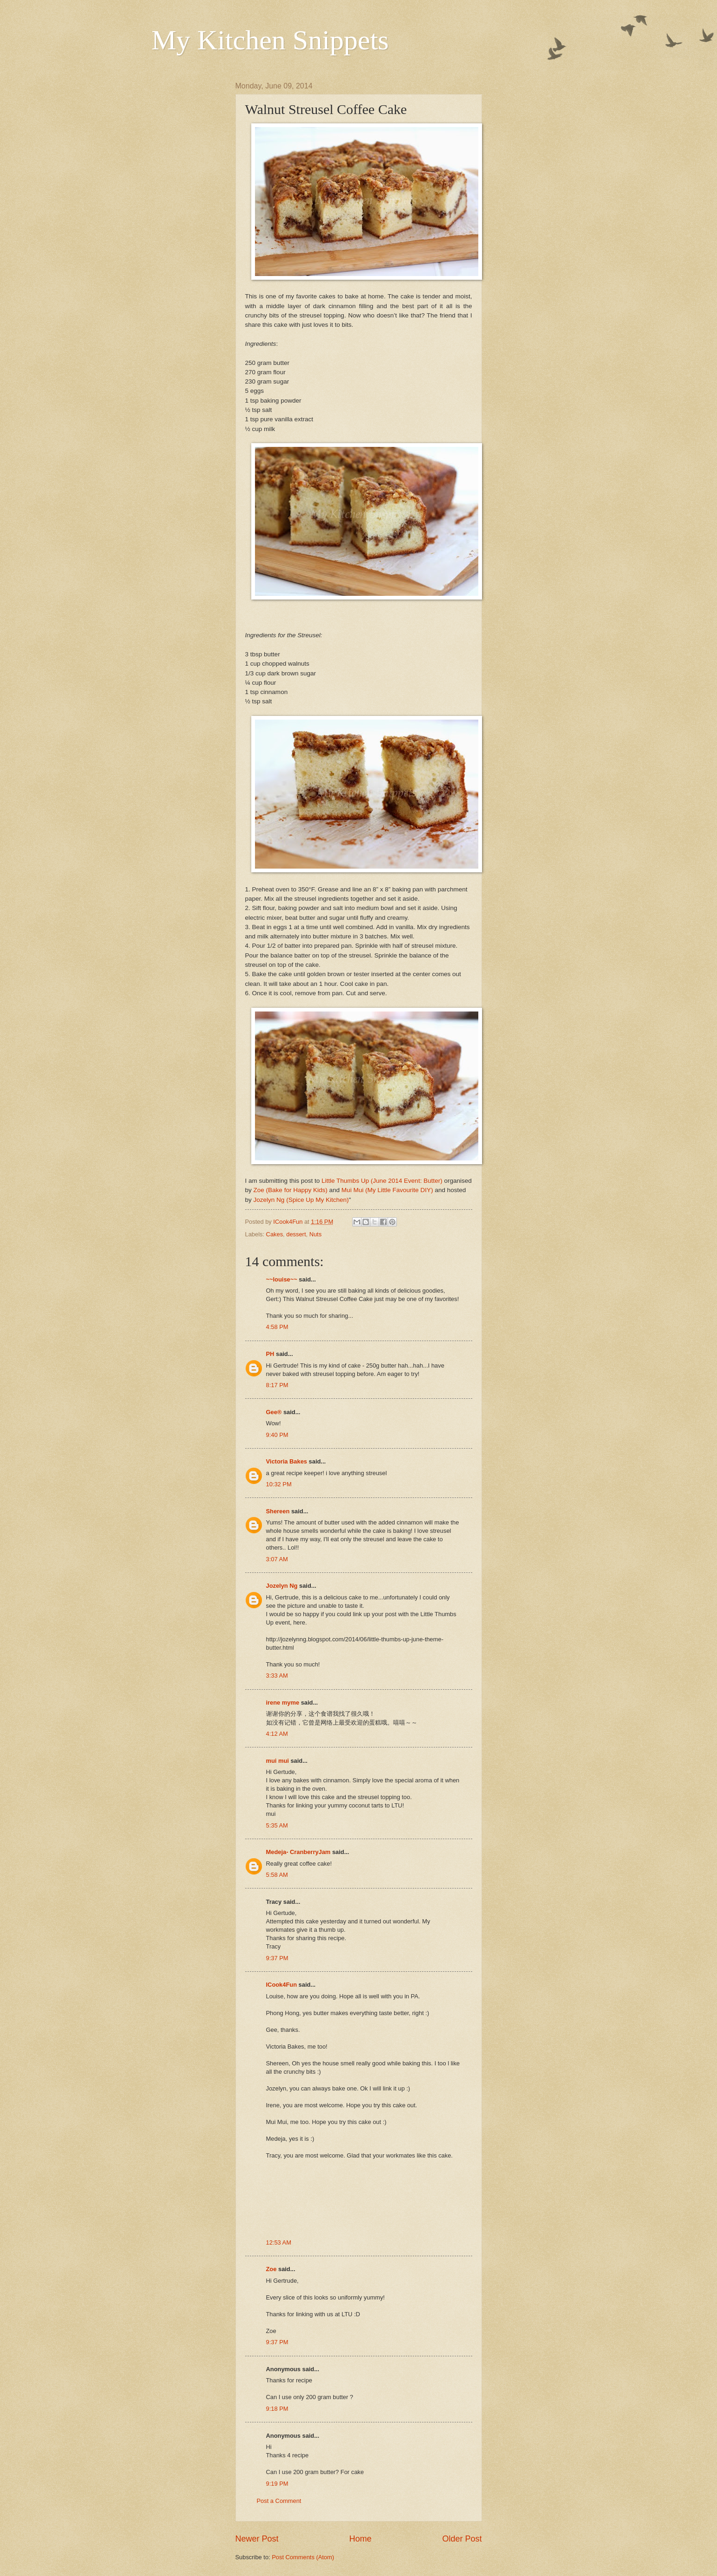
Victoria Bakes (287, 1461)
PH (270, 1353)
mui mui (277, 1760)
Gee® (274, 1412)
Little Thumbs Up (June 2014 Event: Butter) (382, 1180)
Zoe (271, 2269)
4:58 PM (277, 1326)
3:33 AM (277, 1675)
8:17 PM (277, 1385)
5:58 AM (277, 1874)
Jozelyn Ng (282, 1585)
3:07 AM (277, 1559)
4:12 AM (277, 1733)
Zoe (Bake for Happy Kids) (291, 1190)
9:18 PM (277, 2408)
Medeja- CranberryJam (298, 1851)
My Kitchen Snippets (270, 40)
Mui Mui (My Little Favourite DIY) (387, 1190)
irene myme (283, 1702)
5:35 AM (277, 1825)
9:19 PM (277, 2483)
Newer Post (257, 2538)
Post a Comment (279, 2500)
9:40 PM (277, 1434)
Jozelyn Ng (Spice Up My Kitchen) (301, 1199)
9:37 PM (277, 1958)
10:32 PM (279, 1484)
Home (360, 2538)
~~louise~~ (281, 1279)
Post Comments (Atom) (303, 2557)
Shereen (278, 1511)
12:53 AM (278, 2242)
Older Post (462, 2538)
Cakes (274, 1234)
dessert (296, 1234)
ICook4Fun (281, 1984)
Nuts (315, 1234)
